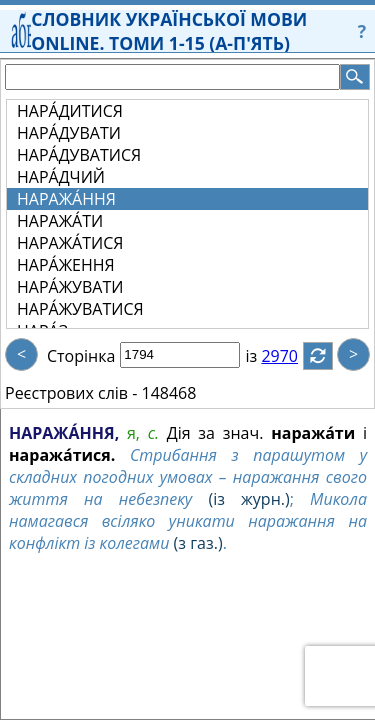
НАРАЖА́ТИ (60, 221)
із (263, 356)
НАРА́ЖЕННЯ (66, 265)
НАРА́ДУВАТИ (69, 133)
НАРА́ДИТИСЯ (70, 111)
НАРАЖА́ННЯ (66, 199)
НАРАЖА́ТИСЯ (70, 243)
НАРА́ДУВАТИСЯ (79, 155)
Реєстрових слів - (71, 393)
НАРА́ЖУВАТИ (70, 287)
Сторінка (81, 356)
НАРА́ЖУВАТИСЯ (80, 309)
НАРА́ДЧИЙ (61, 177)
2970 (291, 356)
